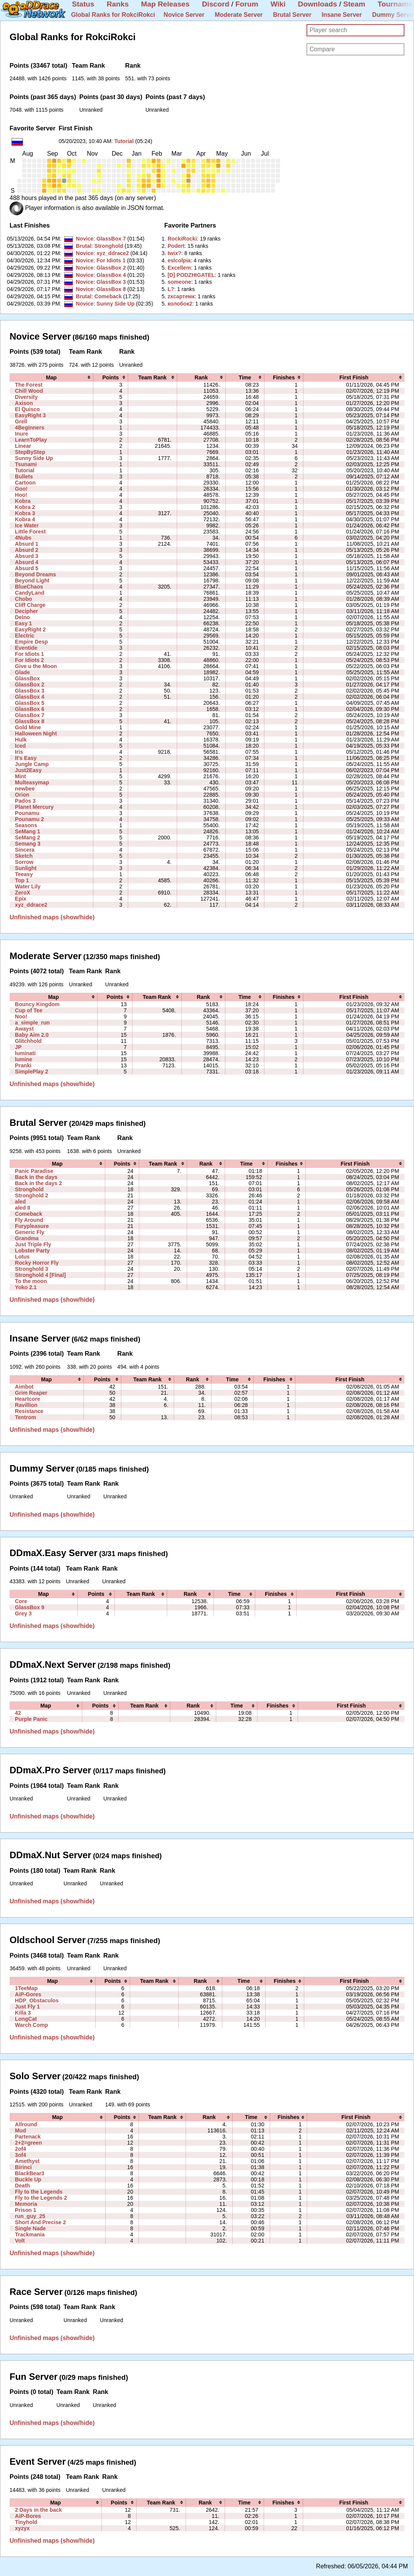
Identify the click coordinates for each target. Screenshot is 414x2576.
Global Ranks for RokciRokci (113, 14)
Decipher (26, 611)
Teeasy (24, 874)
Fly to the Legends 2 (41, 2198)
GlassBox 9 (29, 1607)
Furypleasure (32, 1226)
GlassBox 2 (111, 268)
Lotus (22, 1257)
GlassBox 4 (111, 275)
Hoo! (21, 495)
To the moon (31, 1281)
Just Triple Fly (33, 1244)
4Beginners (29, 427)
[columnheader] (51, 377)
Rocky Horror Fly (37, 1263)
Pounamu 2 (29, 819)
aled (20, 1202)
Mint (20, 776)
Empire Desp (31, 642)
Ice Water (27, 525)
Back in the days (36, 1177)
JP (18, 1047)
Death (22, 2185)
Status (83, 4)
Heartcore (27, 1399)
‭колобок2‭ (180, 304)
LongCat (26, 2019)
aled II (22, 1208)
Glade (22, 672)
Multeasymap (32, 782)
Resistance (29, 1411)
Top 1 (22, 880)
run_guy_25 (30, 2216)
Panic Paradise (34, 1171)
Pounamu (27, 813)
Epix (20, 899)
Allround (26, 2124)
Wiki (278, 4)
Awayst (24, 1029)
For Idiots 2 (29, 660)
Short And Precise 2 (40, 2222)
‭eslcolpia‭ (179, 260)
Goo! (21, 489)
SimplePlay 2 (31, 1071)
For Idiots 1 (111, 260)
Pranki (23, 1065)
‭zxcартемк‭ (181, 296)
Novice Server (184, 14)
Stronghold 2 (31, 1195)
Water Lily (28, 886)
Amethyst (27, 2161)
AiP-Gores (28, 1994)
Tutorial (124, 141)
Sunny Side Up (115, 304)
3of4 (20, 2155)
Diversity (26, 397)
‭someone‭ (179, 282)
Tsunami (26, 464)
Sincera (24, 850)
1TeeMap (26, 1988)
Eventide (26, 648)
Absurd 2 (26, 550)
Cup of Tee (28, 1010)
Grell (21, 421)
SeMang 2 (27, 837)
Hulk (21, 740)
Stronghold (109, 246)
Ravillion (26, 1405)
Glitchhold (28, 1041)
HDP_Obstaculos (37, 2000)
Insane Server (342, 14)
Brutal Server (292, 14)
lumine (23, 1059)
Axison (24, 403)
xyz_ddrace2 (112, 253)
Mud (20, 2130)
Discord (215, 4)
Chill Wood (29, 391)
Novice (84, 239)
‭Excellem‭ (179, 268)
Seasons (26, 825)
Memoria (26, 2204)
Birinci (23, 2167)
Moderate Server (238, 14)
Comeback (108, 296)
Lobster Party (32, 1250)
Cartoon (25, 483)
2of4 (20, 2149)
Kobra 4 (25, 519)
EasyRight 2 (30, 629)
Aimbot (24, 1387)
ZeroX (22, 893)
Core (21, 1601)
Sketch (24, 856)
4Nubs (23, 538)
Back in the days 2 (38, 1183)
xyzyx (22, 2528)
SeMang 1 (27, 831)
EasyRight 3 (30, 415)
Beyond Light (32, 580)
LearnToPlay (31, 440)
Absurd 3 (26, 556)
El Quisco (27, 409)
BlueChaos (29, 587)
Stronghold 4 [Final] (40, 1275)
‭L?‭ (171, 289)
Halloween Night (36, 733)
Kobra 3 (25, 513)
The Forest (28, 385)
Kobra (23, 501)
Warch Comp (31, 2025)
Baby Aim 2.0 (32, 1035)
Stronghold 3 (31, 1269)
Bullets (24, 476)
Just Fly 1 (27, 2007)
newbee (25, 788)
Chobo (23, 599)
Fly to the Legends (38, 2192)
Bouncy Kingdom (37, 1004)
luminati (25, 1053)
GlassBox (27, 678)
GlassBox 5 (29, 703)
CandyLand (29, 593)
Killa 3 (23, 2013)
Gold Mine (28, 727)
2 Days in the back (38, 2510)
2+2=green (28, 2143)
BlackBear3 (29, 2173)
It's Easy (26, 758)
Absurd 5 (26, 568)
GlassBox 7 (111, 239)
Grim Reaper (31, 1393)
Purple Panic (31, 1719)
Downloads (317, 4)
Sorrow (24, 862)
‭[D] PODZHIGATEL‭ (191, 275)
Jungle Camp (32, 764)
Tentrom (25, 1417)
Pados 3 (25, 801)
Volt (20, 2241)
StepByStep (30, 452)
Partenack (28, 2137)
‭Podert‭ (176, 246)
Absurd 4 (26, 562)
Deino (22, 617)
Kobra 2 (25, 507)
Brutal (83, 246)
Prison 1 (25, 2210)
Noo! (21, 1016)
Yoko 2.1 (26, 1287)
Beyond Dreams (35, 574)
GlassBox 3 (111, 282)
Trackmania (29, 2234)
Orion (22, 795)
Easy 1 (23, 623)
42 (18, 1713)
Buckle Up (28, 2179)
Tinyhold (26, 2522)
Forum (246, 4)
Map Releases (165, 4)
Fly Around (29, 1220)
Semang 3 (28, 844)
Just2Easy (28, 770)
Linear (23, 446)
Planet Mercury (34, 807)
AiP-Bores (28, 2516)
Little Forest (30, 532)
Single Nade (30, 2228)
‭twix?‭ (174, 253)
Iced (20, 746)
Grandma (27, 1238)
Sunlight (25, 868)
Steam (354, 4)
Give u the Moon (36, 666)
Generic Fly (29, 1232)
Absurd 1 (26, 544)
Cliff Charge (30, 605)
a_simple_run (32, 1023)
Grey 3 (23, 1613)
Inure (21, 434)
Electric (24, 636)
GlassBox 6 (29, 709)
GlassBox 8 (111, 289)
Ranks (118, 4)
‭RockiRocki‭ (182, 239)
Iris (19, 752)
